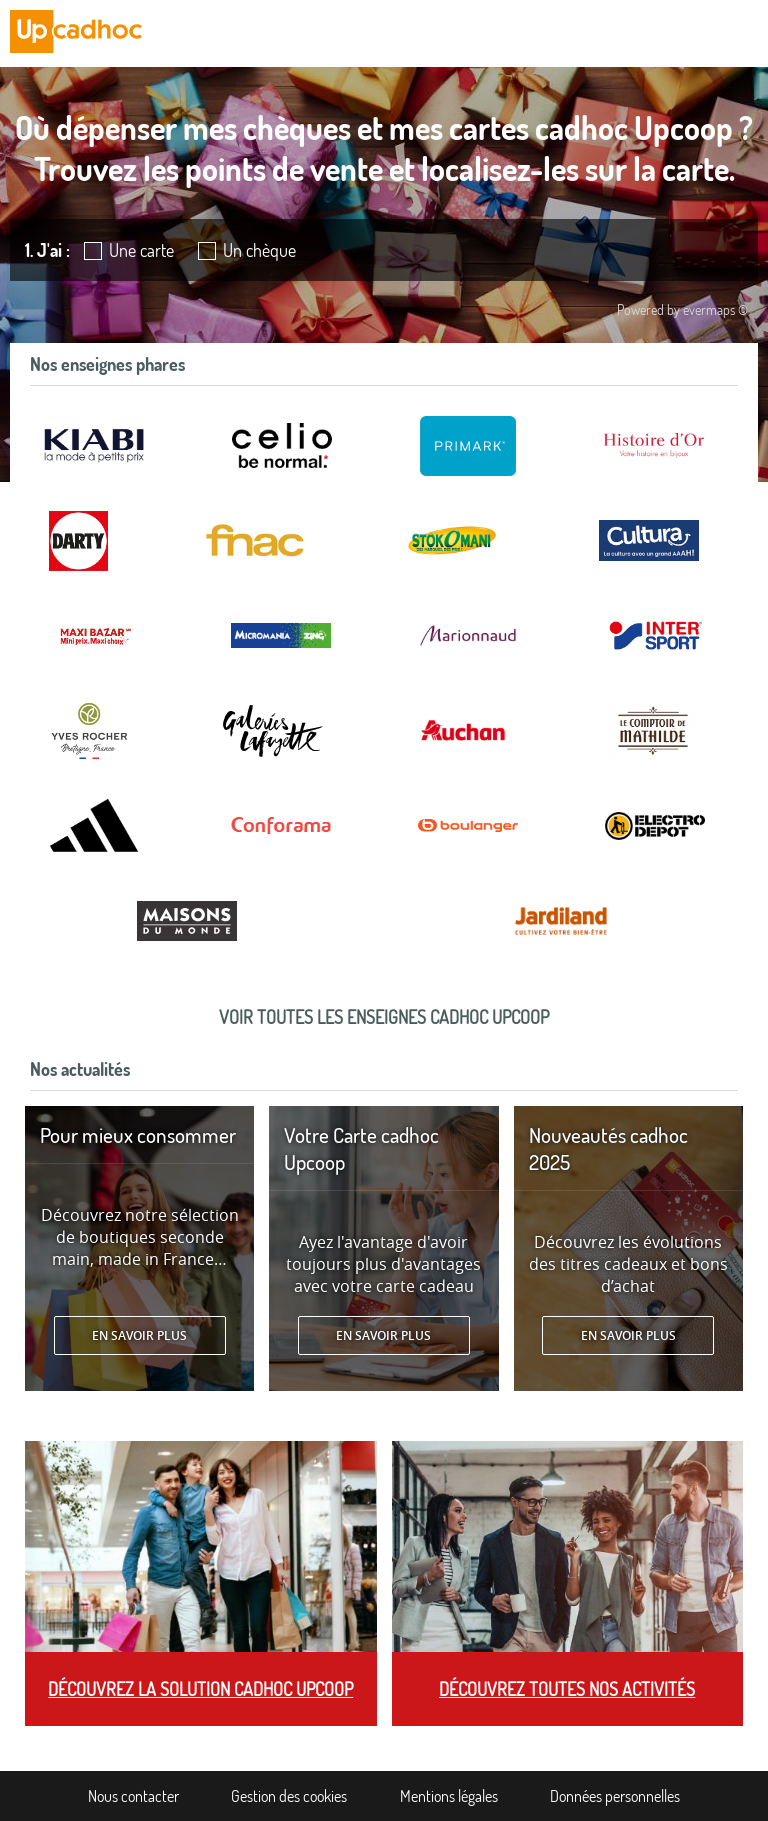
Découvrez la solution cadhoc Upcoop (200, 1689)
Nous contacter (133, 1796)
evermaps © (715, 309)
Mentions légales (449, 1796)
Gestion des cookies (289, 1796)
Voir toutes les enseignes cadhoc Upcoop (384, 1017)
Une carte (141, 250)
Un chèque (259, 250)
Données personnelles (615, 1796)
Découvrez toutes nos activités (567, 1689)
